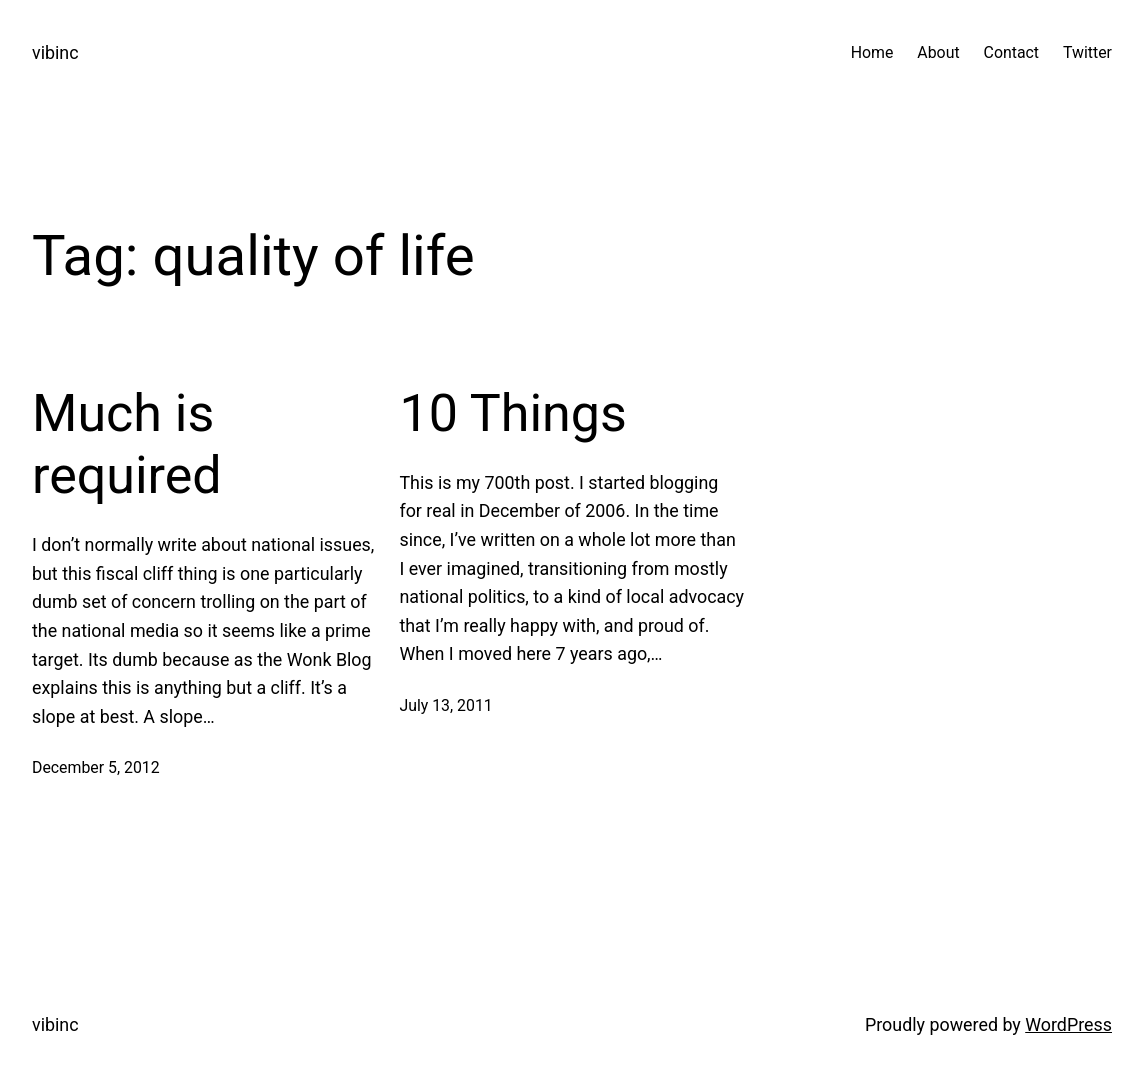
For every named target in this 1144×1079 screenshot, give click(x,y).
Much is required (127, 444)
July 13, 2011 (445, 705)
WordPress (1068, 1024)
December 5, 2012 (96, 767)
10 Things (512, 413)
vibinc (55, 52)
